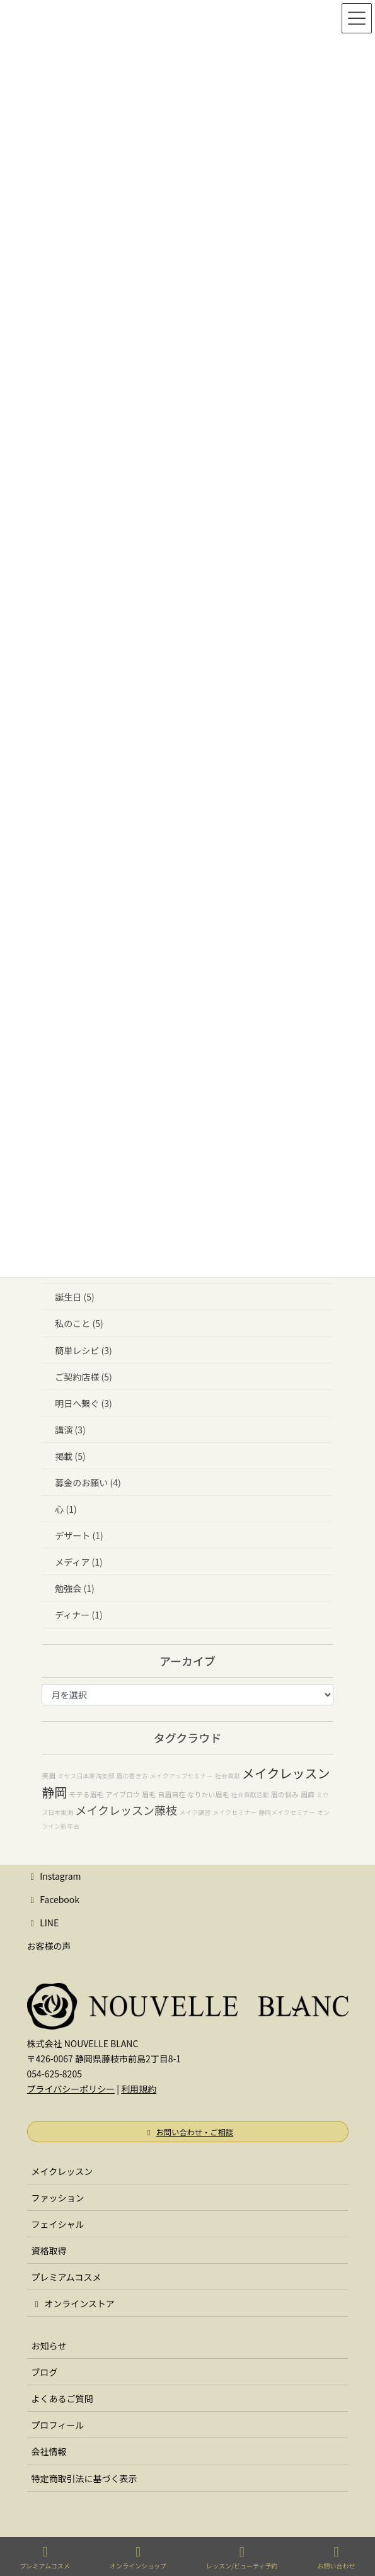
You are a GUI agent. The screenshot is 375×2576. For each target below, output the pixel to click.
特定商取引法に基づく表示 (84, 2478)
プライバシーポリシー (71, 2088)
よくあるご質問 (62, 2398)
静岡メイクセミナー (286, 1812)
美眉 (48, 1775)
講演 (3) (70, 1429)
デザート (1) (79, 1535)
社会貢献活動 (250, 1794)
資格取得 (49, 2250)
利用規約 (138, 2088)
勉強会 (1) (74, 1588)
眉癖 (307, 1794)
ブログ (45, 2372)
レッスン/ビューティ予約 (241, 2557)
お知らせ (49, 2345)
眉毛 (149, 1794)
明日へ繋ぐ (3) (83, 1403)
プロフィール (58, 2425)
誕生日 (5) (74, 1297)
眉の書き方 (132, 1775)
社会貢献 (227, 1775)
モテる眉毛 (86, 1794)
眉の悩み (285, 1794)
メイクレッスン (62, 2171)
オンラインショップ (138, 2557)
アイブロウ (123, 1794)
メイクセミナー (234, 1812)
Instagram (54, 1876)
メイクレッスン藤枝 (126, 1810)
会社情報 (49, 2451)
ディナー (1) (78, 1614)
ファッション (58, 2197)
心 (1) (65, 1509)
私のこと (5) (79, 1323)
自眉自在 (171, 1794)
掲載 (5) (70, 1456)
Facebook (53, 1899)
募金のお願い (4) (87, 1482)
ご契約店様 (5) (83, 1376)
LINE (43, 1922)
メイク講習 (195, 1812)
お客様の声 (49, 1946)
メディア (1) (78, 1562)
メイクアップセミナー (181, 1775)
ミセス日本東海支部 (85, 1775)
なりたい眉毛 (208, 1794)
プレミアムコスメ (66, 2277)
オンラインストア (73, 2303)
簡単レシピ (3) (83, 1350)
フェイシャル (58, 2224)
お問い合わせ (336, 2557)
